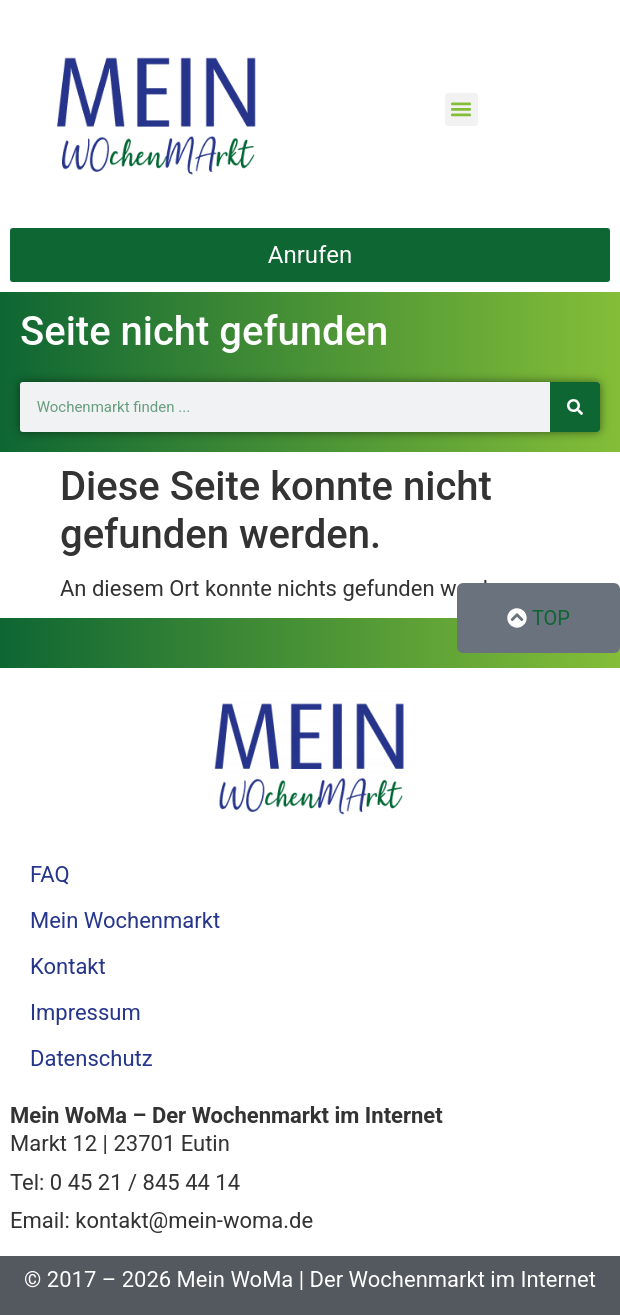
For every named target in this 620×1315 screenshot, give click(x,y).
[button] (461, 109)
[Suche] (575, 407)
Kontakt (68, 966)
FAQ (50, 874)
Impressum (85, 1012)
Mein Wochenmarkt (125, 920)
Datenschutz (91, 1058)
